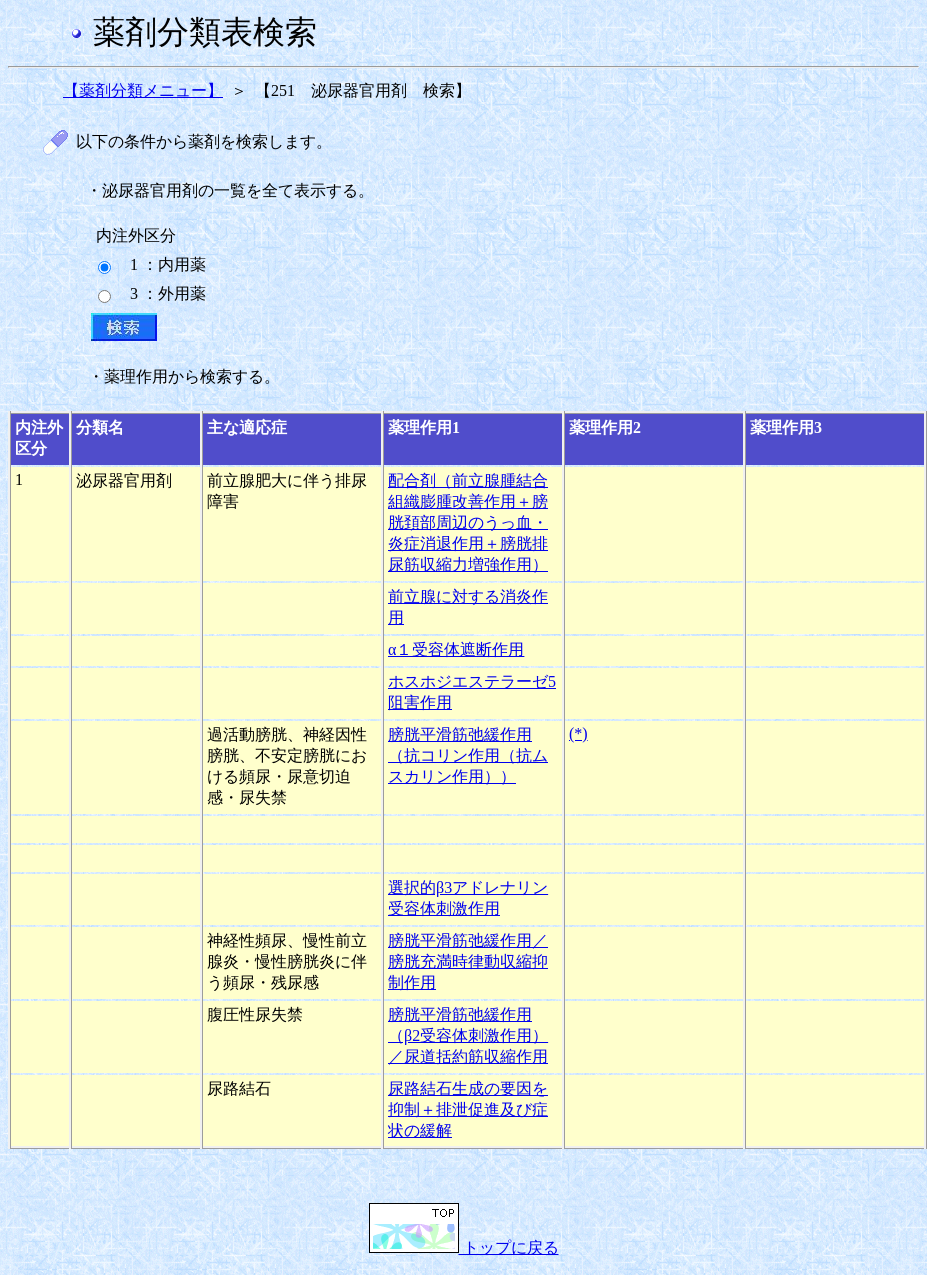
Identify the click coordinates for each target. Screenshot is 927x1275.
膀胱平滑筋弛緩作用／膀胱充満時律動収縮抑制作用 (468, 961)
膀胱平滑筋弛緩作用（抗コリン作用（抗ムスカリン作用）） (468, 755)
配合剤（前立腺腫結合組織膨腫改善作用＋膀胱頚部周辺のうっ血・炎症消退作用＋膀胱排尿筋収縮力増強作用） (468, 522)
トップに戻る (464, 1247)
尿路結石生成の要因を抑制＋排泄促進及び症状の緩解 (468, 1109)
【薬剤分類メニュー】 (143, 90)
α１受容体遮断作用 (456, 649)
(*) (578, 733)
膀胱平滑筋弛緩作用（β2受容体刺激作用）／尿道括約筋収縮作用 (468, 1035)
